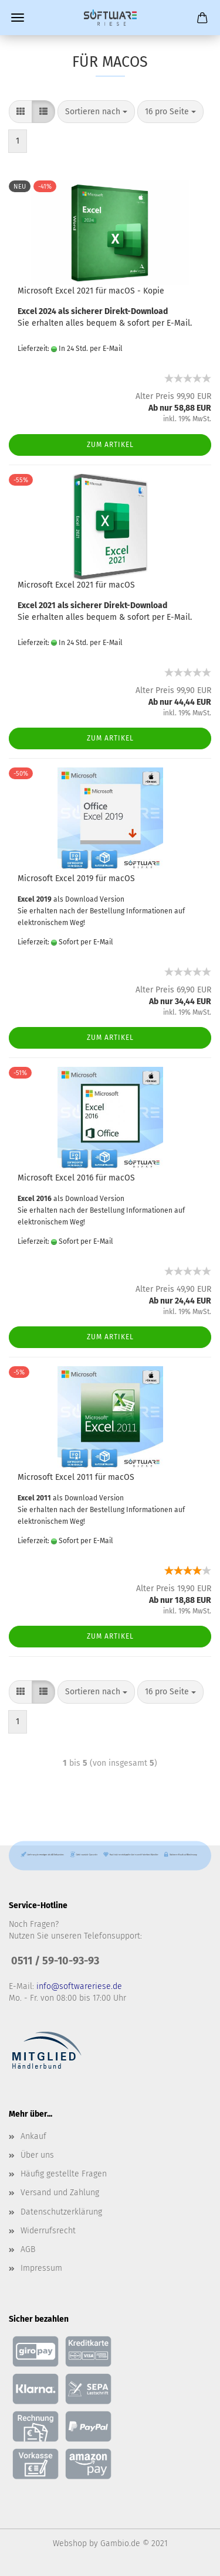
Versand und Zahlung (60, 2193)
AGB (28, 2249)
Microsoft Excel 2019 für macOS (76, 878)
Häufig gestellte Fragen (64, 2174)
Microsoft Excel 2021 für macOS (76, 585)
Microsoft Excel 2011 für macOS (76, 1477)
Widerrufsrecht (48, 2231)
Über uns (37, 2155)
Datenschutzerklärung (61, 2212)
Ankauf (33, 2136)
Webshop (70, 2543)
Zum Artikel (110, 445)
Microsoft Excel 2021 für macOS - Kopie (91, 291)
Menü (17, 17)
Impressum (41, 2268)
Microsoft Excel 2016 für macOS (76, 1178)
